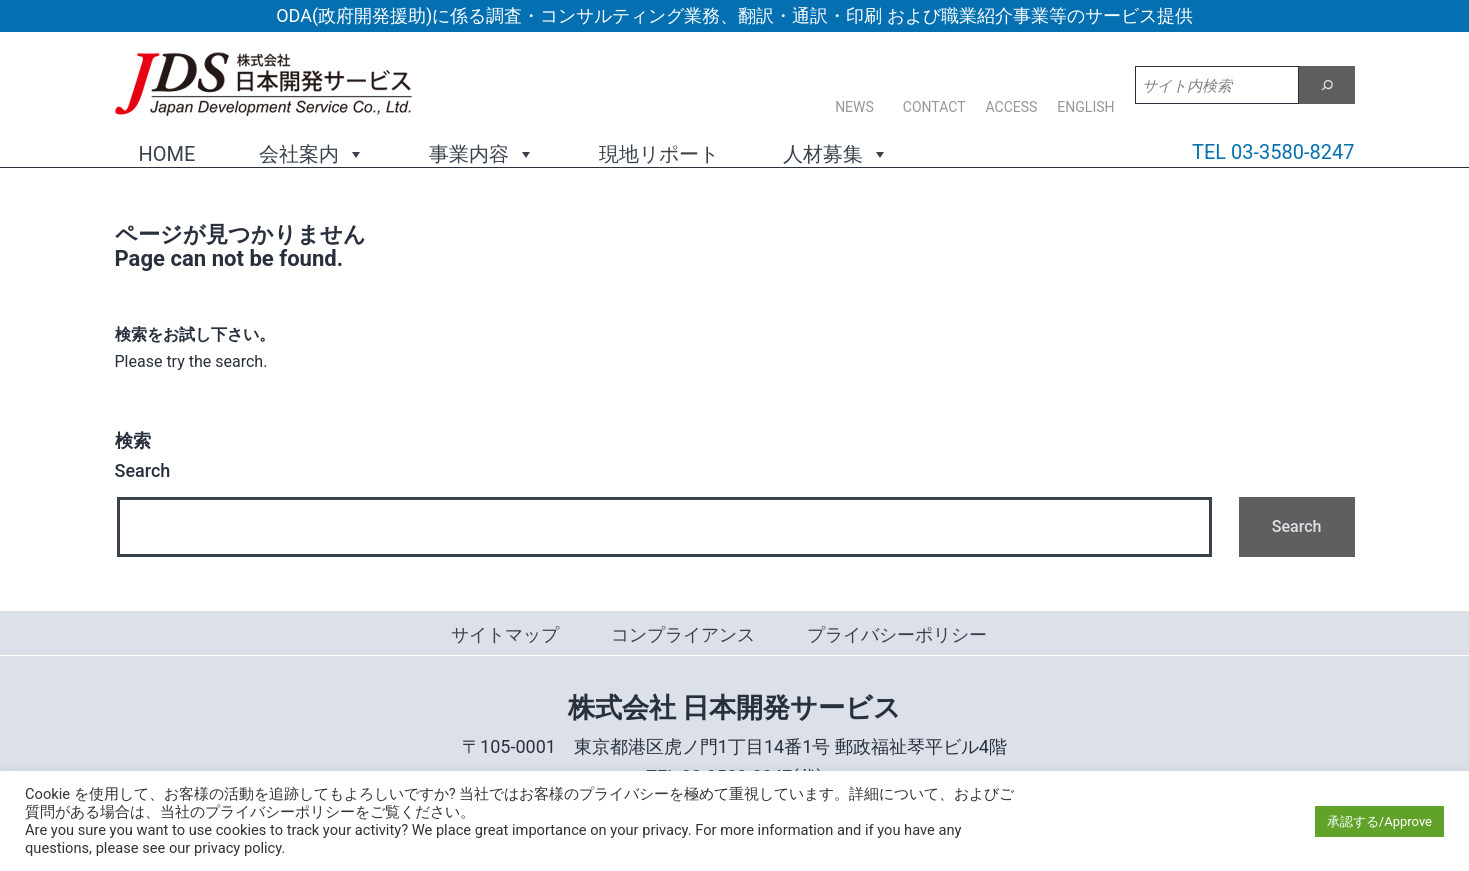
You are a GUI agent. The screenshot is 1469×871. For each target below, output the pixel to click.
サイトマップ (505, 634)
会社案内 (312, 153)
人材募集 (836, 153)
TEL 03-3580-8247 (1273, 152)
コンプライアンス (683, 634)
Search (143, 456)
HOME (167, 154)
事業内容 (482, 153)
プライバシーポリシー (897, 634)
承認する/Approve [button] (1379, 821)
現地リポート (659, 154)
